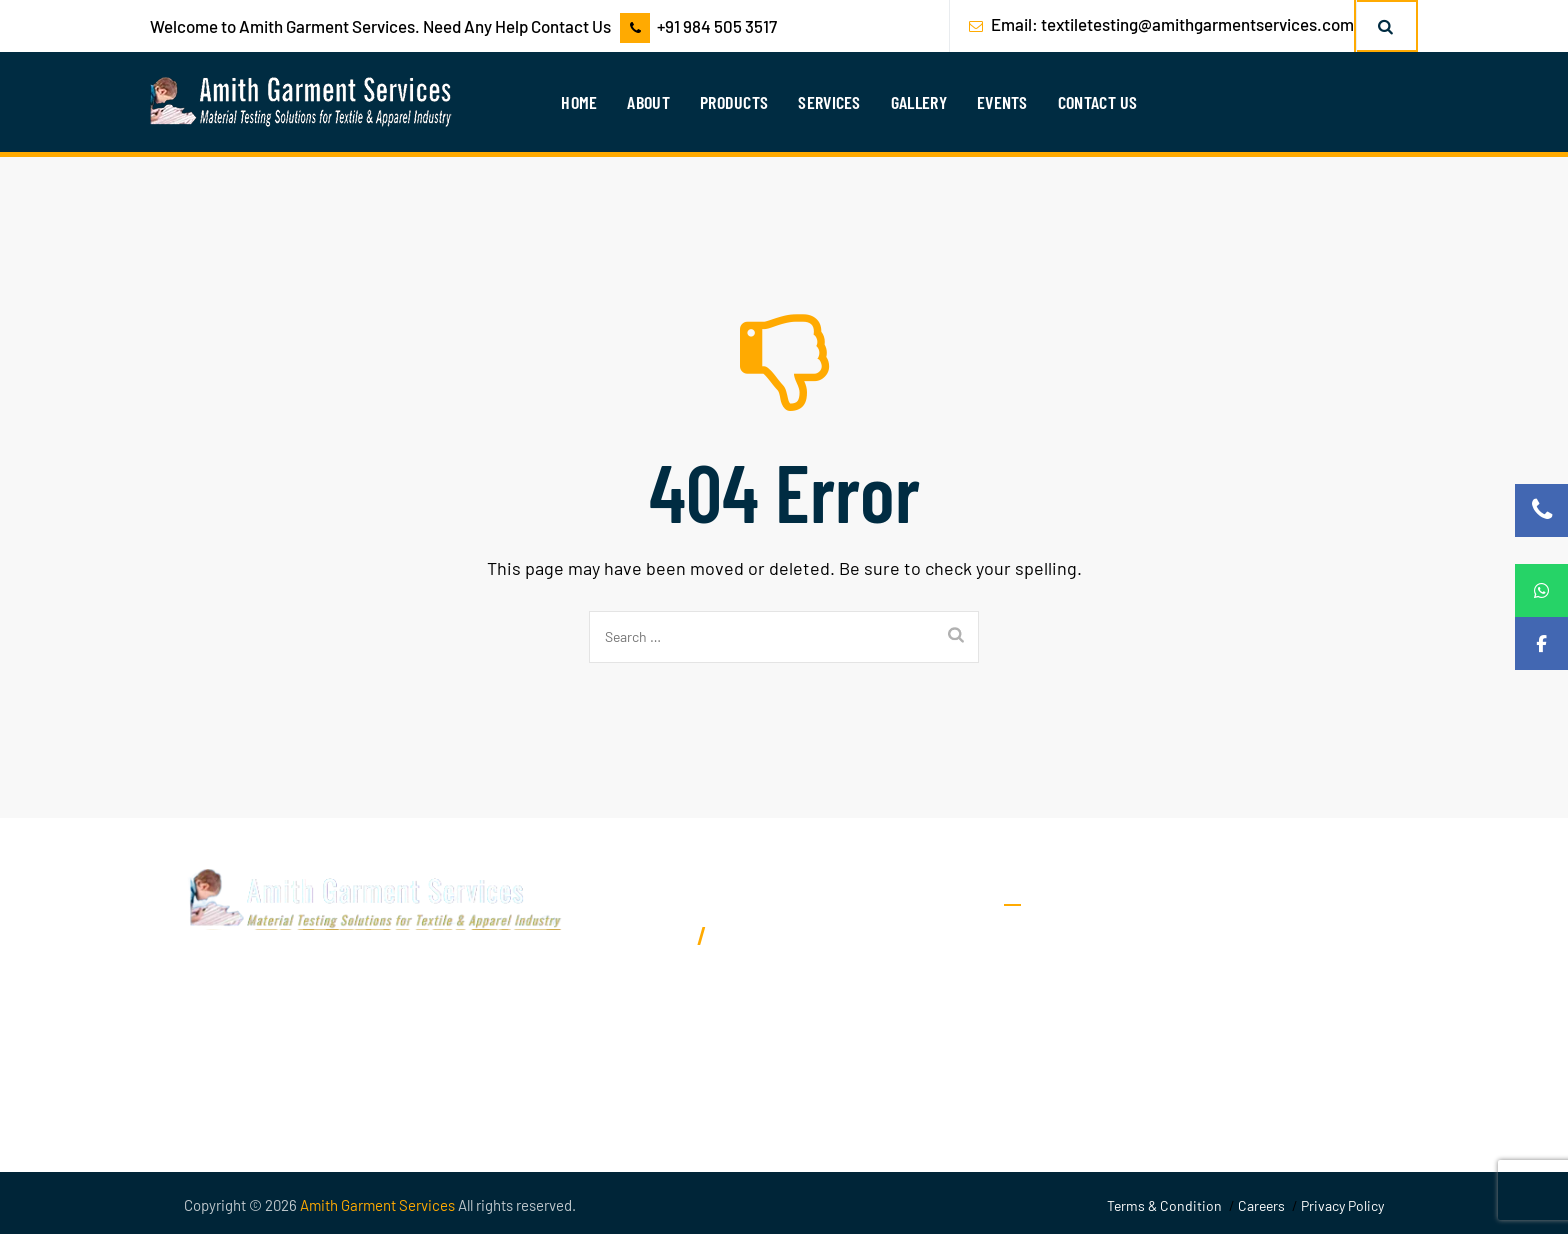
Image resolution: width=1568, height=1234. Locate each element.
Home (579, 102)
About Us (1036, 941)
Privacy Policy (1342, 1205)
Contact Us (1098, 102)
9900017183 (759, 935)
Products (734, 102)
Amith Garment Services (377, 1205)
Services (829, 102)
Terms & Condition (1164, 1205)
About (648, 102)
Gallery (919, 102)
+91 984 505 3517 (717, 26)
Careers (1261, 1205)
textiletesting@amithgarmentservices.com (1197, 24)
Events (1002, 102)
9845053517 (643, 935)
